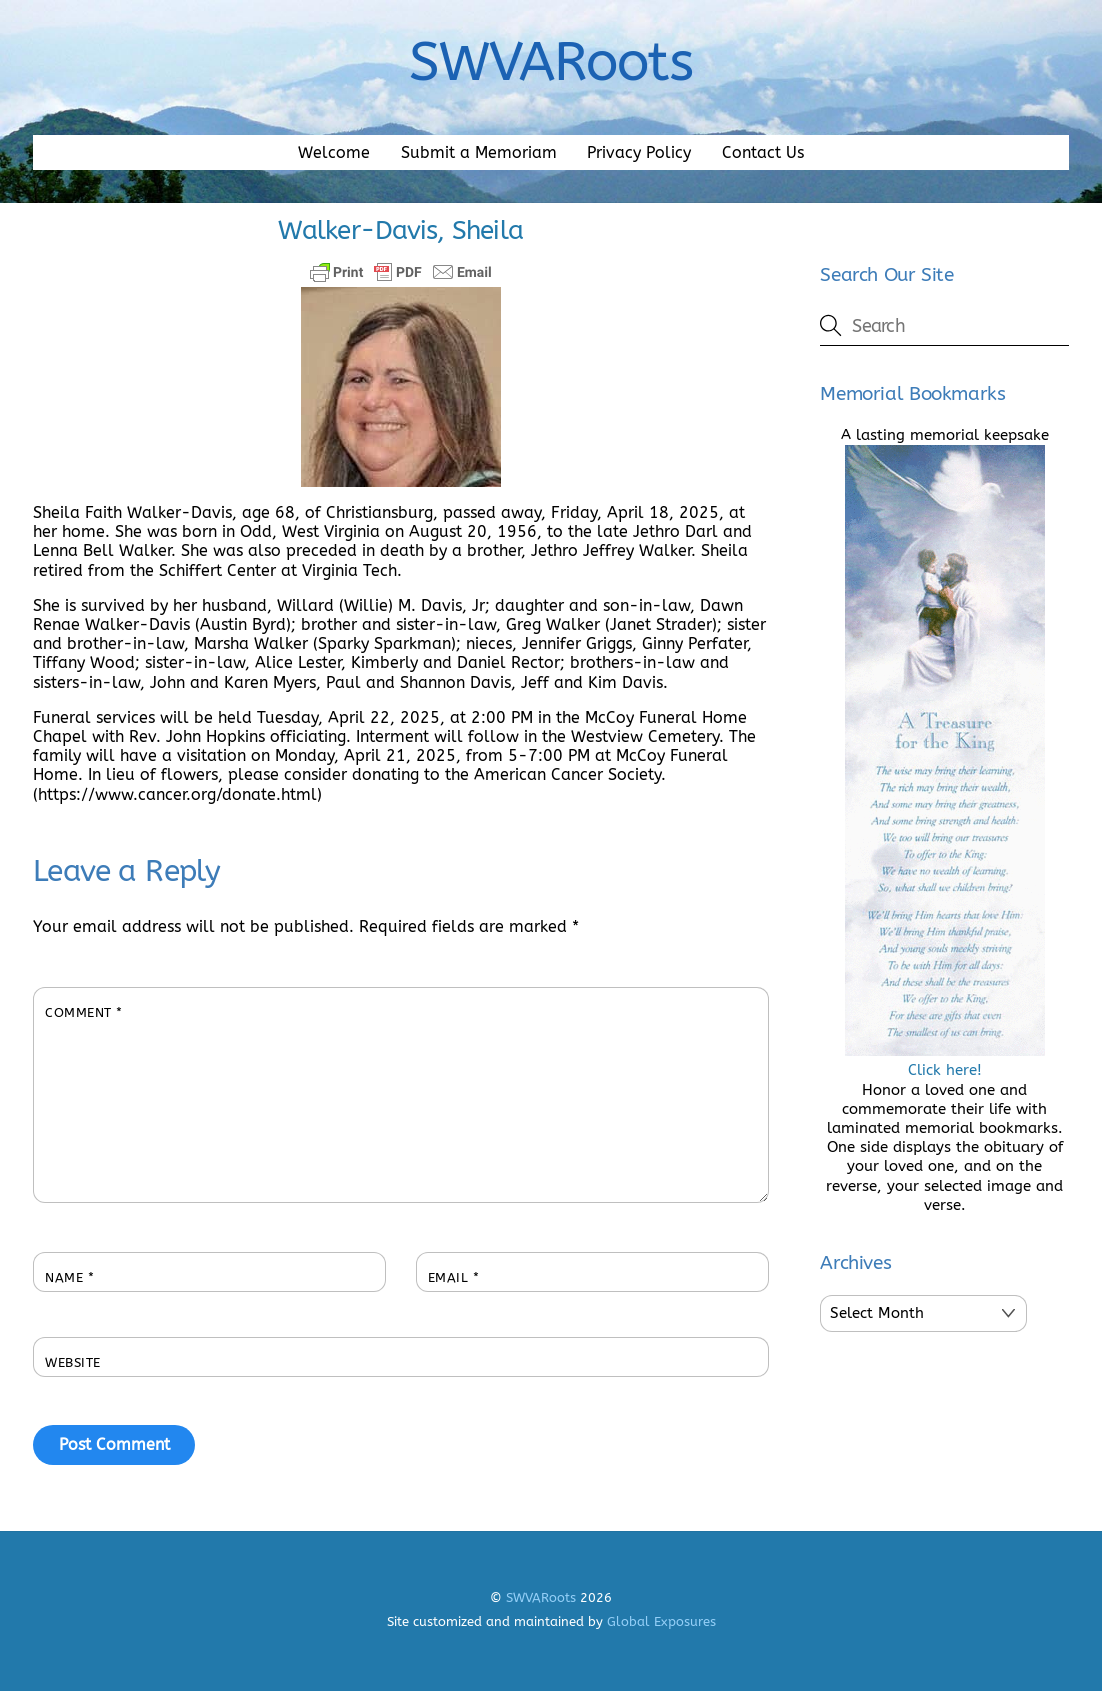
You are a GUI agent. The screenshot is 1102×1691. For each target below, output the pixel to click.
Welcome (334, 152)
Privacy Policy (639, 152)
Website (73, 1362)
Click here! (945, 1060)
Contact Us (763, 152)
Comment (84, 1012)
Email (454, 1277)
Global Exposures (661, 1621)
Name (69, 1277)
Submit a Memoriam (479, 152)
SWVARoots (541, 1597)
